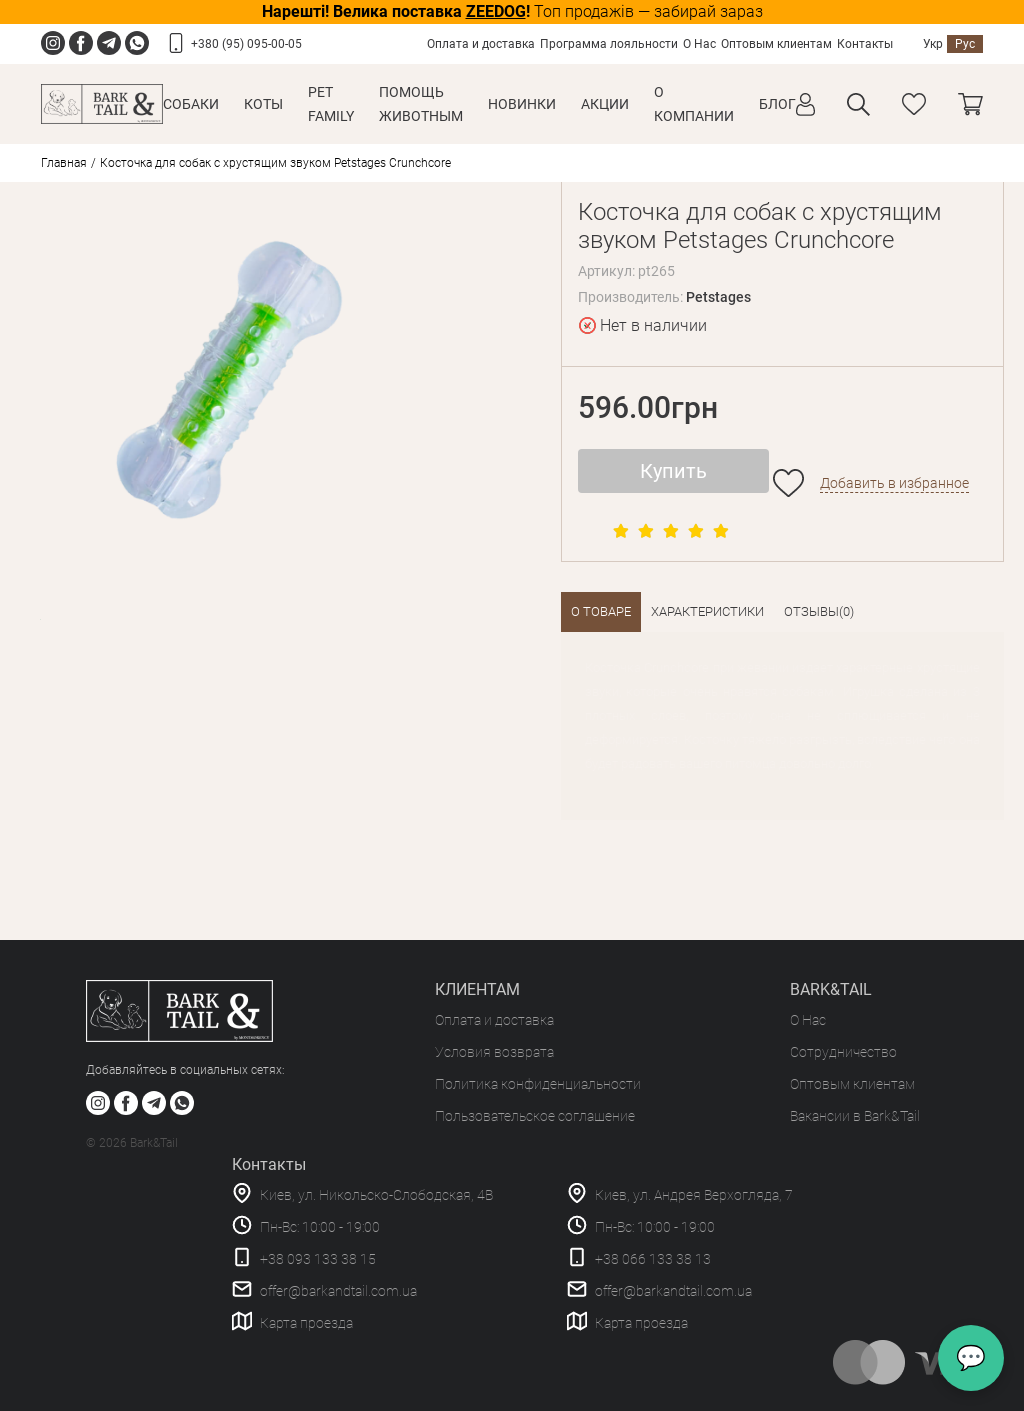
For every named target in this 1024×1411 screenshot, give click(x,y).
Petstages (718, 297)
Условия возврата (494, 1052)
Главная (64, 163)
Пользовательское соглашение (535, 1116)
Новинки (522, 104)
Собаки (191, 104)
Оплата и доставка (481, 44)
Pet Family (331, 104)
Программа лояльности (609, 44)
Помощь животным (421, 104)
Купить (673, 471)
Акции (605, 104)
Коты (263, 104)
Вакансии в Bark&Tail (855, 1116)
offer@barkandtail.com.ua (338, 1291)
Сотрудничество (843, 1052)
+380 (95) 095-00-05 (246, 44)
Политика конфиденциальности (538, 1084)
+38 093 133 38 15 (318, 1259)
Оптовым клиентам (776, 44)
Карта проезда (306, 1323)
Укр (933, 44)
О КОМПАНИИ (694, 104)
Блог (777, 104)
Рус (965, 44)
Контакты (865, 44)
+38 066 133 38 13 (653, 1259)
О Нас (699, 44)
